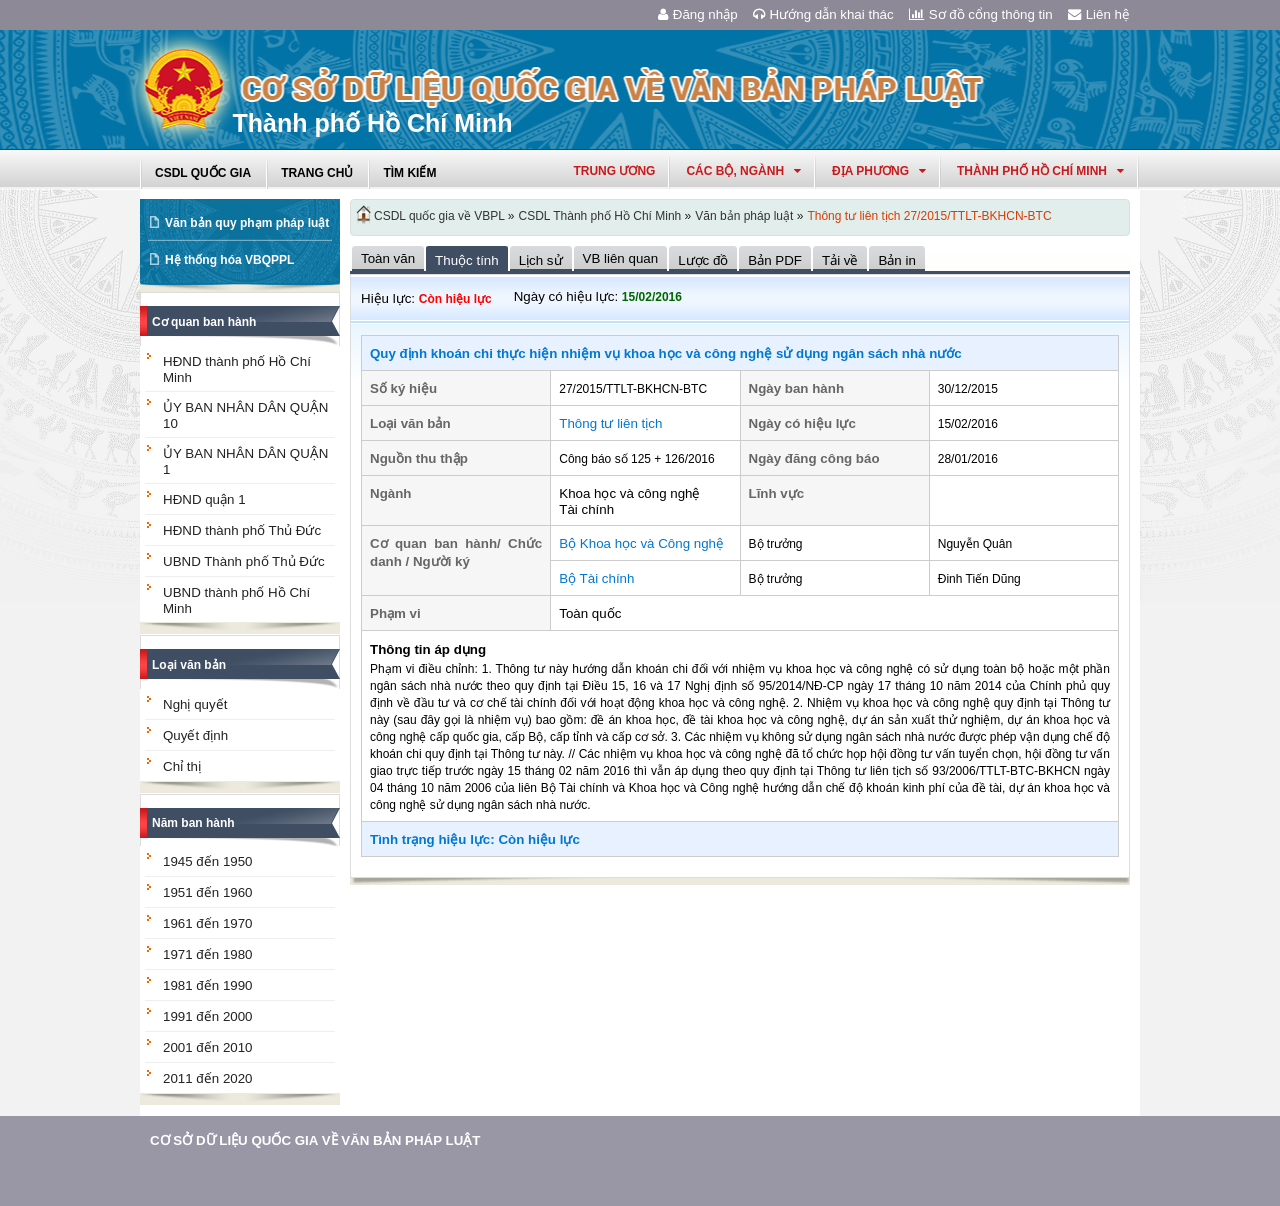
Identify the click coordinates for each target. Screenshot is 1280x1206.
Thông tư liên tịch (610, 423)
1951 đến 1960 (208, 892)
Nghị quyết (195, 704)
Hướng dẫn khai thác (823, 14)
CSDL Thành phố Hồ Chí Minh (600, 216)
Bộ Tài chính (596, 578)
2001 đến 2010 (208, 1047)
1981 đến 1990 (208, 985)
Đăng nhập (698, 14)
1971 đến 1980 (208, 954)
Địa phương (879, 171)
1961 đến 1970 (208, 923)
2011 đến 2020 (208, 1078)
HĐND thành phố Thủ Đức (242, 530)
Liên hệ (1099, 14)
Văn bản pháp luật (744, 216)
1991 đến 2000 (208, 1016)
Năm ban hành (193, 823)
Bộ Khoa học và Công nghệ (641, 543)
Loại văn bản (189, 665)
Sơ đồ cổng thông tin (981, 14)
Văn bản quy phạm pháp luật (247, 223)
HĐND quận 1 (204, 499)
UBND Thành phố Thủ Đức (244, 561)
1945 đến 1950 (208, 861)
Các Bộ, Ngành (743, 171)
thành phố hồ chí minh (1040, 171)
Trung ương (614, 171)
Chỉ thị (182, 766)
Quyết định (195, 735)
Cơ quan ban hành (204, 322)
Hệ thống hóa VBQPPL (229, 260)
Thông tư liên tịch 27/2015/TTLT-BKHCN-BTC (929, 216)
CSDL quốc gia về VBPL (439, 216)
